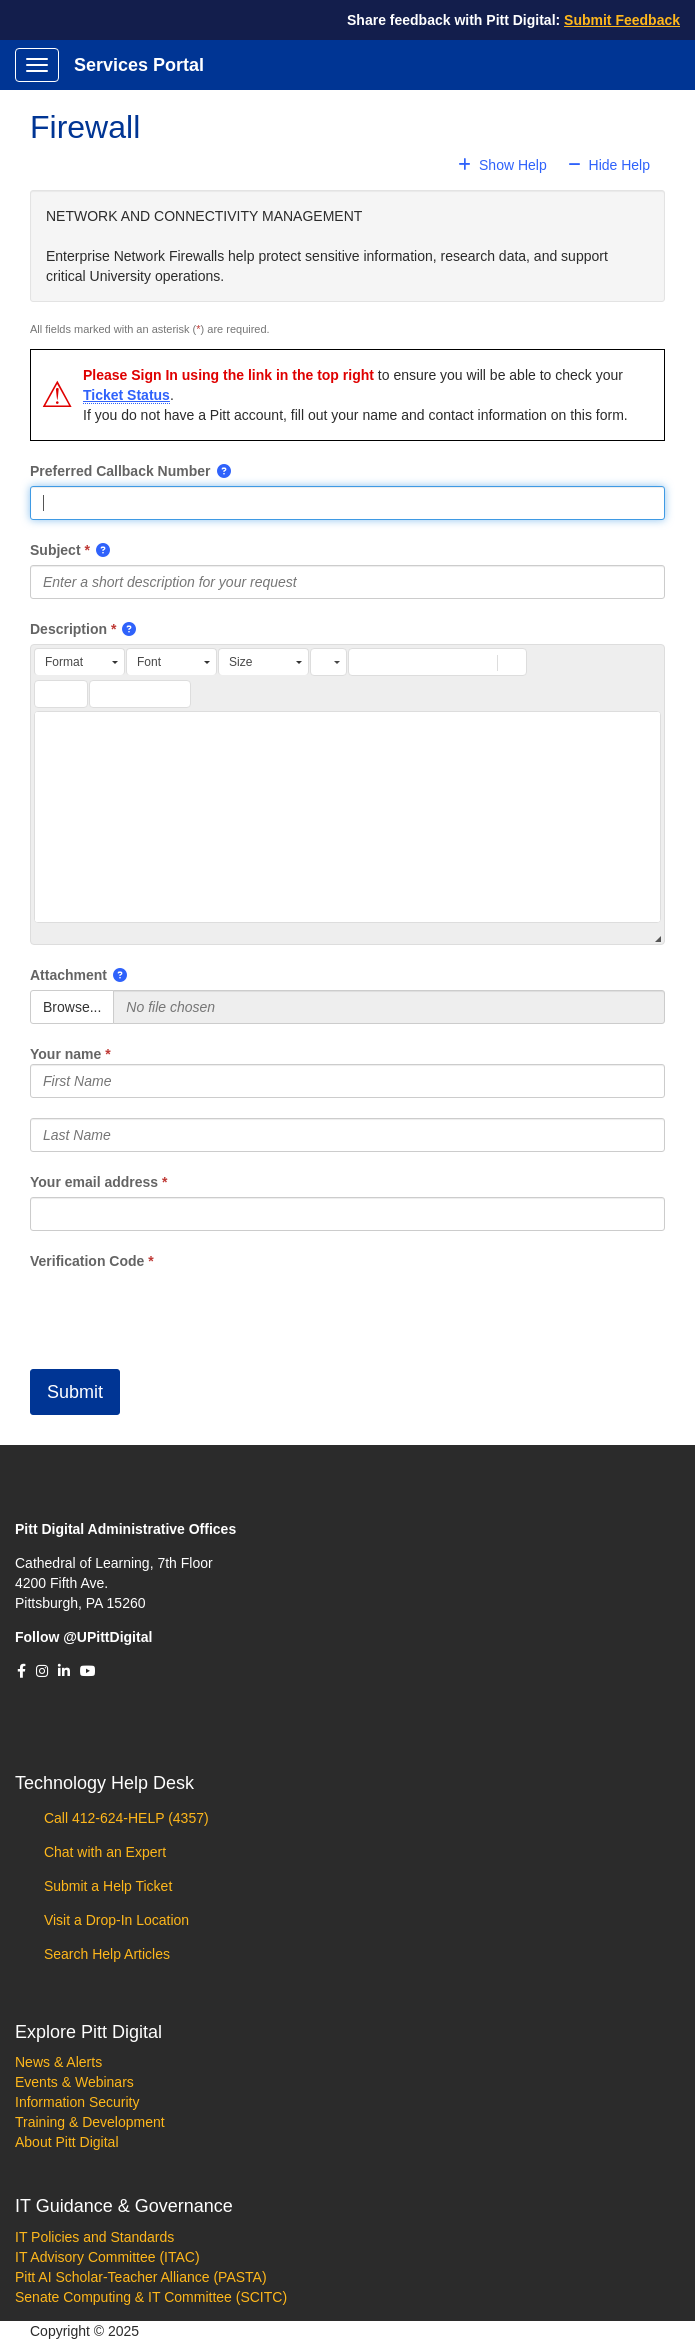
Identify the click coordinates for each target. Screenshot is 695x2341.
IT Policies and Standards (94, 2237)
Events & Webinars (74, 2082)
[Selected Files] (389, 1007)
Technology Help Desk (104, 1783)
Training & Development (90, 2122)
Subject (55, 550)
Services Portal (139, 65)
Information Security (77, 2102)
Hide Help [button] (609, 165)
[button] (225, 471)
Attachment (68, 975)
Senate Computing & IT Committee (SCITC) (151, 2297)
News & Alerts (58, 2062)
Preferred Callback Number (120, 471)
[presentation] (182, 1310)
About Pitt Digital (67, 2142)
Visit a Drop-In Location (114, 1920)
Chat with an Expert (103, 1852)
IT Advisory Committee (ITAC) (107, 2257)
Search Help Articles (105, 1954)
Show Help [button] (504, 165)
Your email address (94, 1182)
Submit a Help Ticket (106, 1886)
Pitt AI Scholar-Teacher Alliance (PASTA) (141, 2277)
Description (68, 629)
